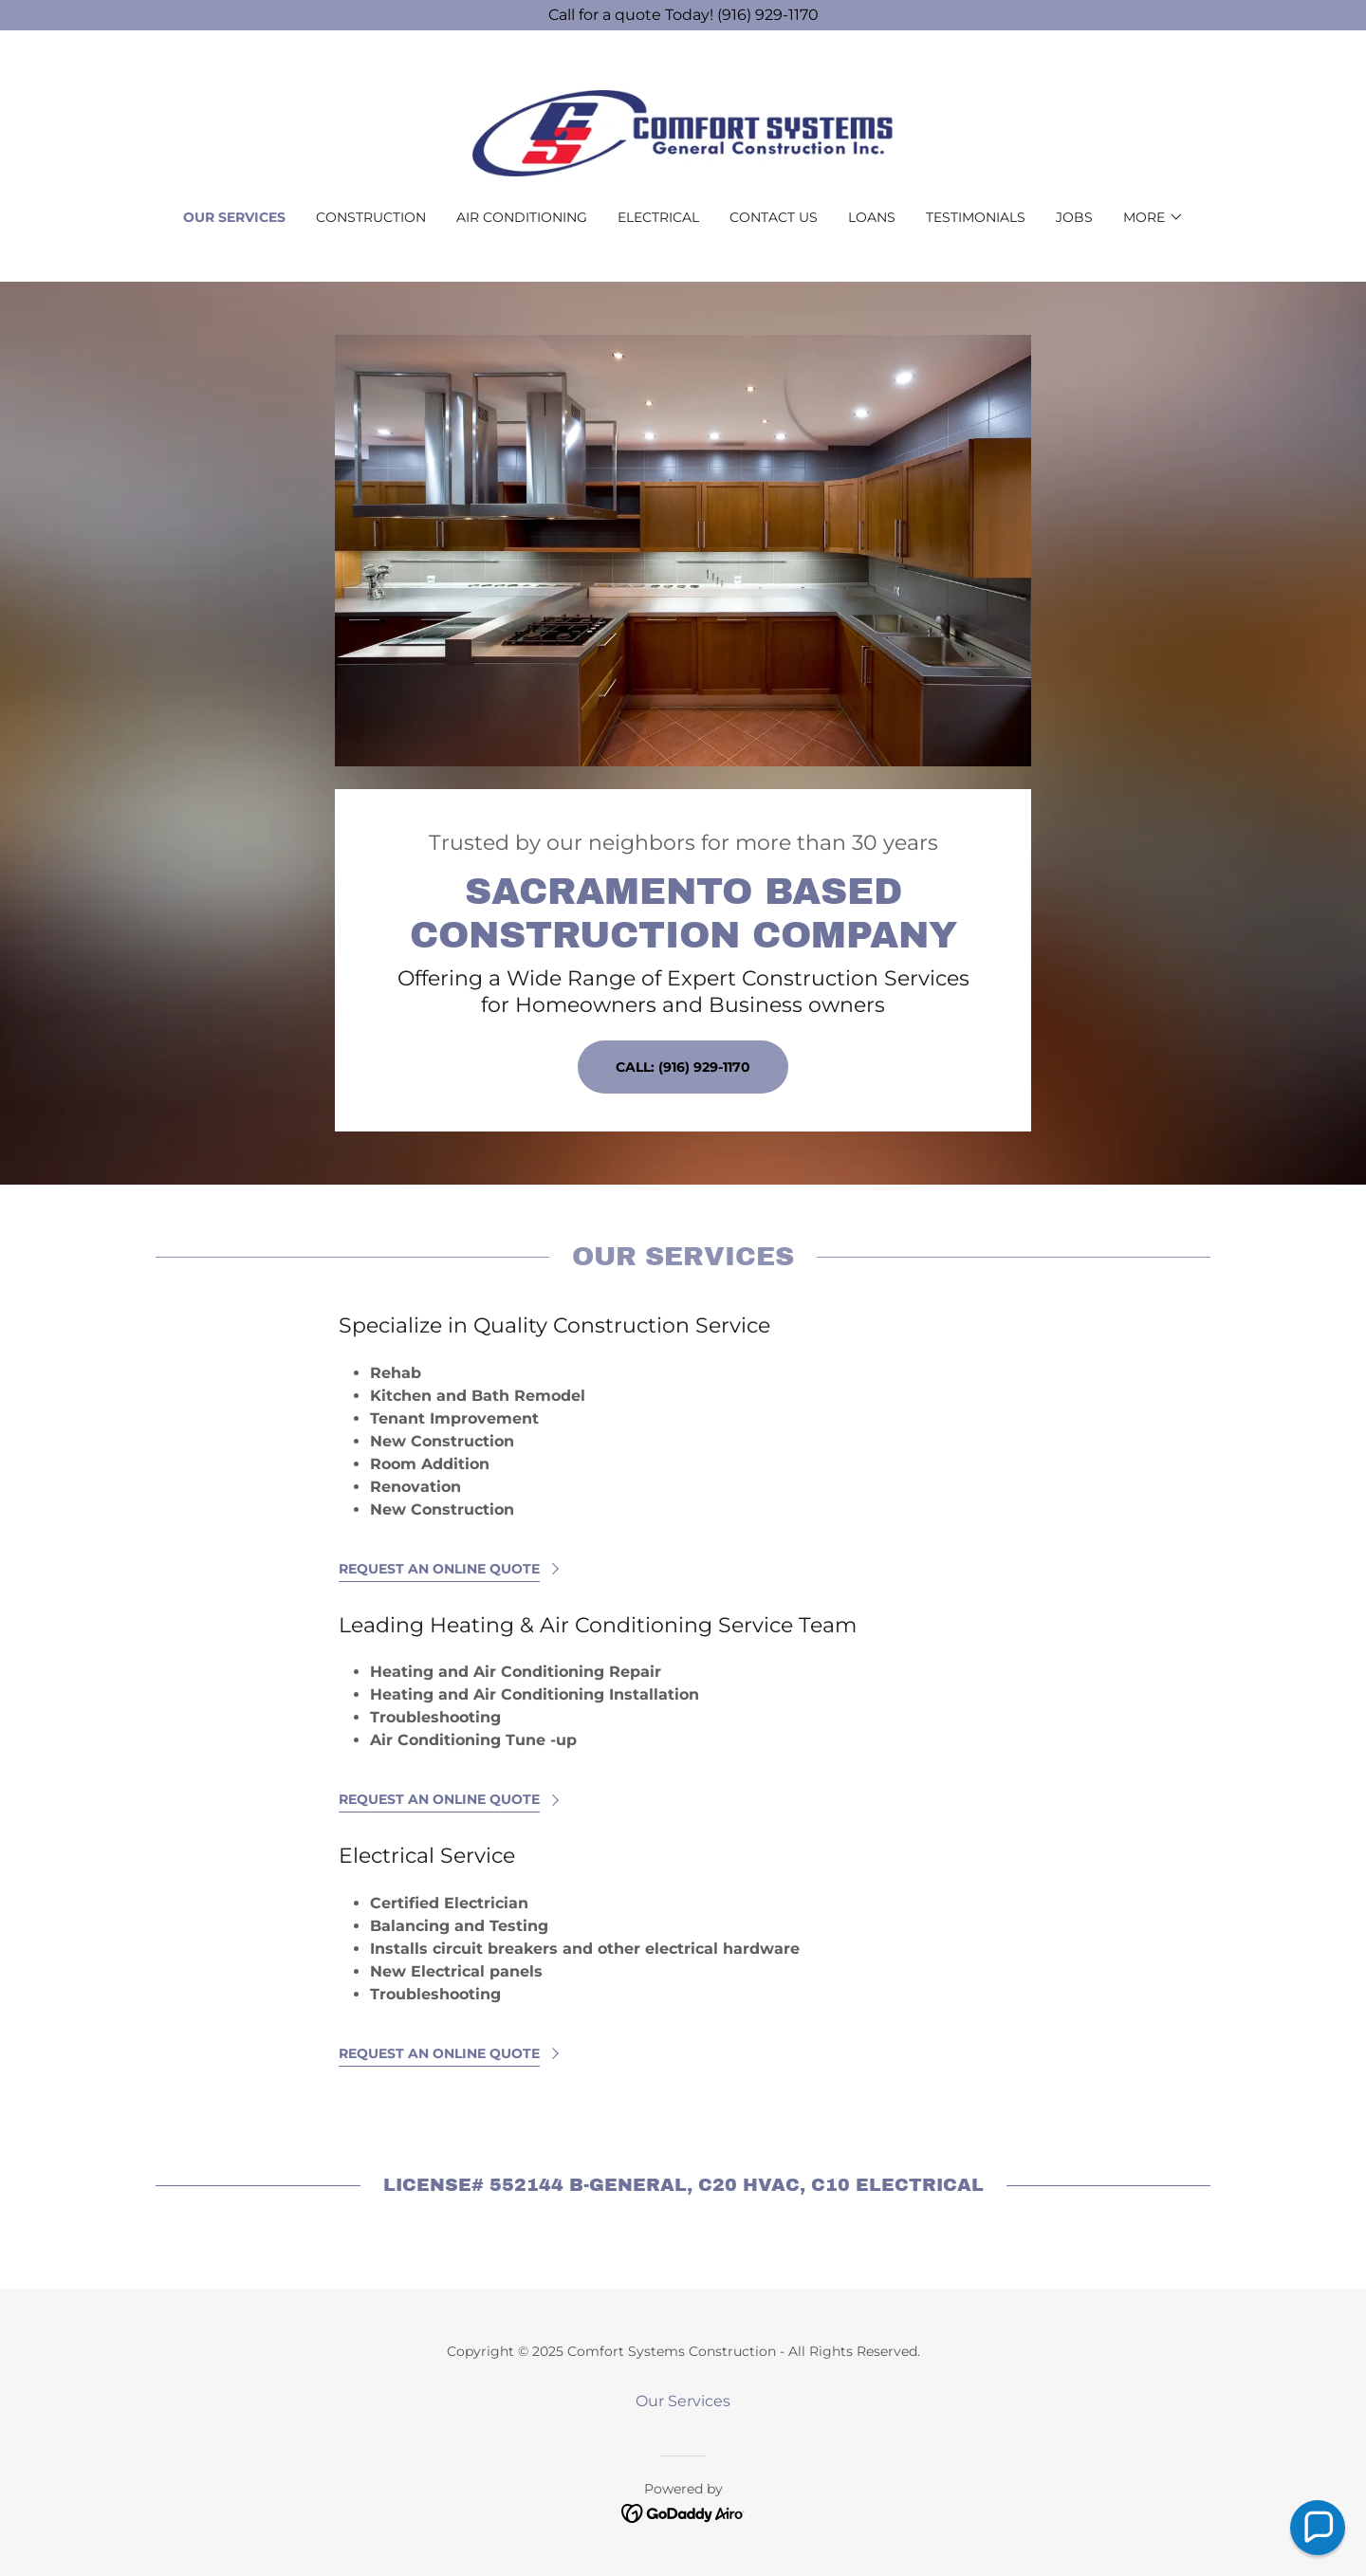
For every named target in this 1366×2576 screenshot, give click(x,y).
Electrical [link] (658, 217)
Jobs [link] (1074, 217)
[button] (1153, 217)
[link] (683, 132)
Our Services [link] (234, 217)
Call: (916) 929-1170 (683, 1067)
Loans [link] (871, 217)
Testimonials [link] (975, 217)
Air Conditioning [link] (521, 217)
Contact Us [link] (773, 217)
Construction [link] (371, 217)
